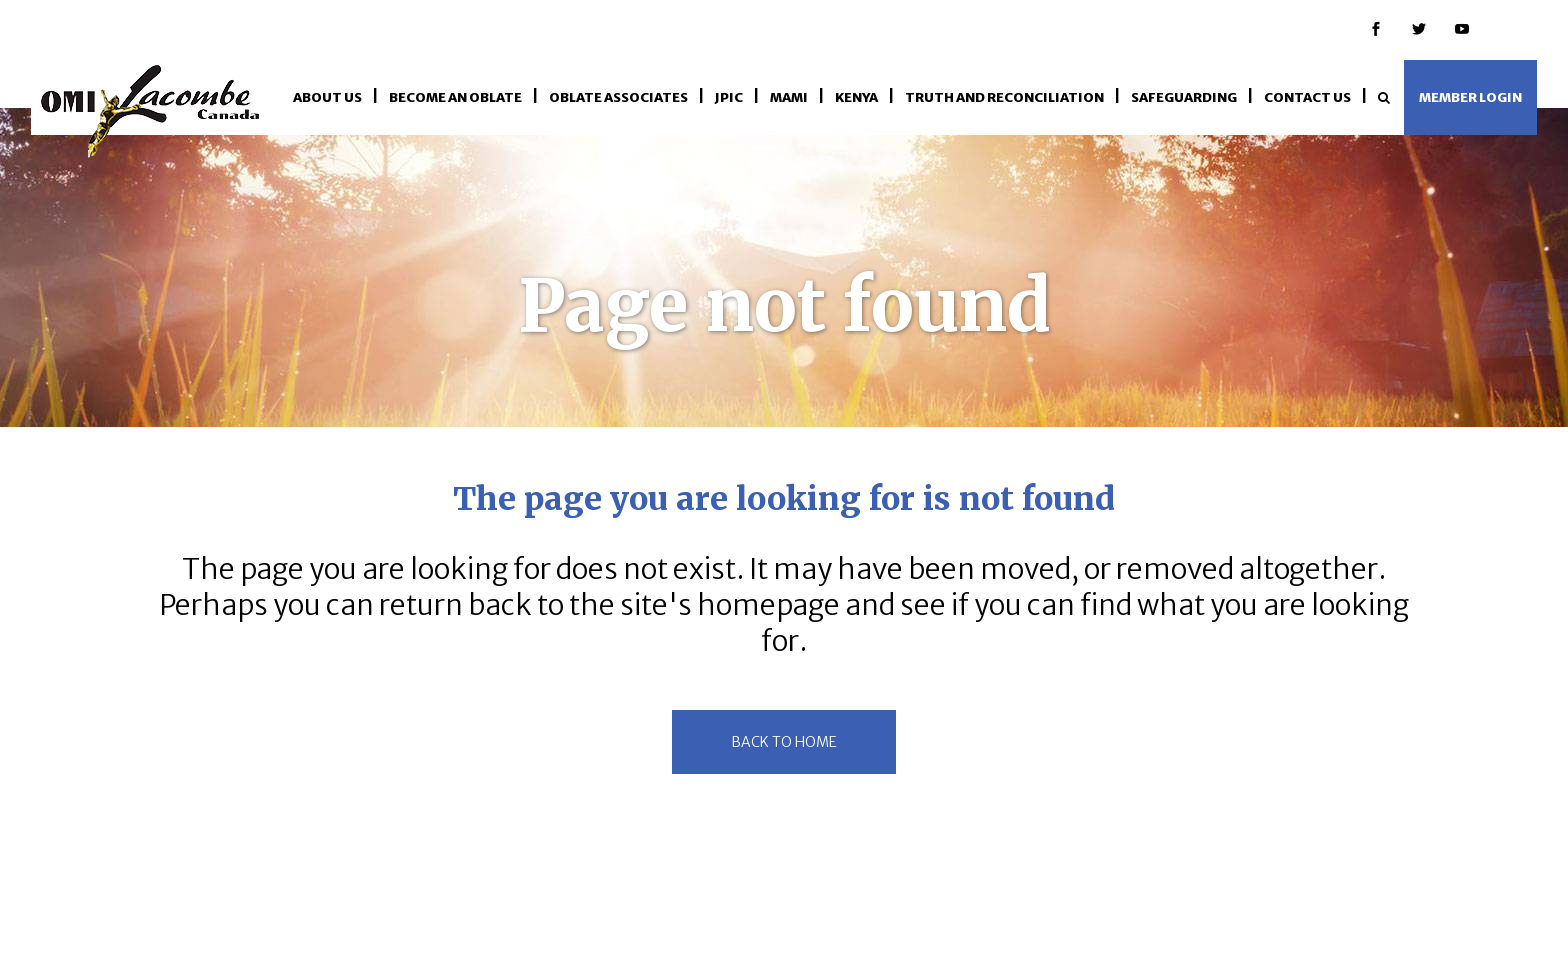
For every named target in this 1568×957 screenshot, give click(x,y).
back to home (784, 742)
